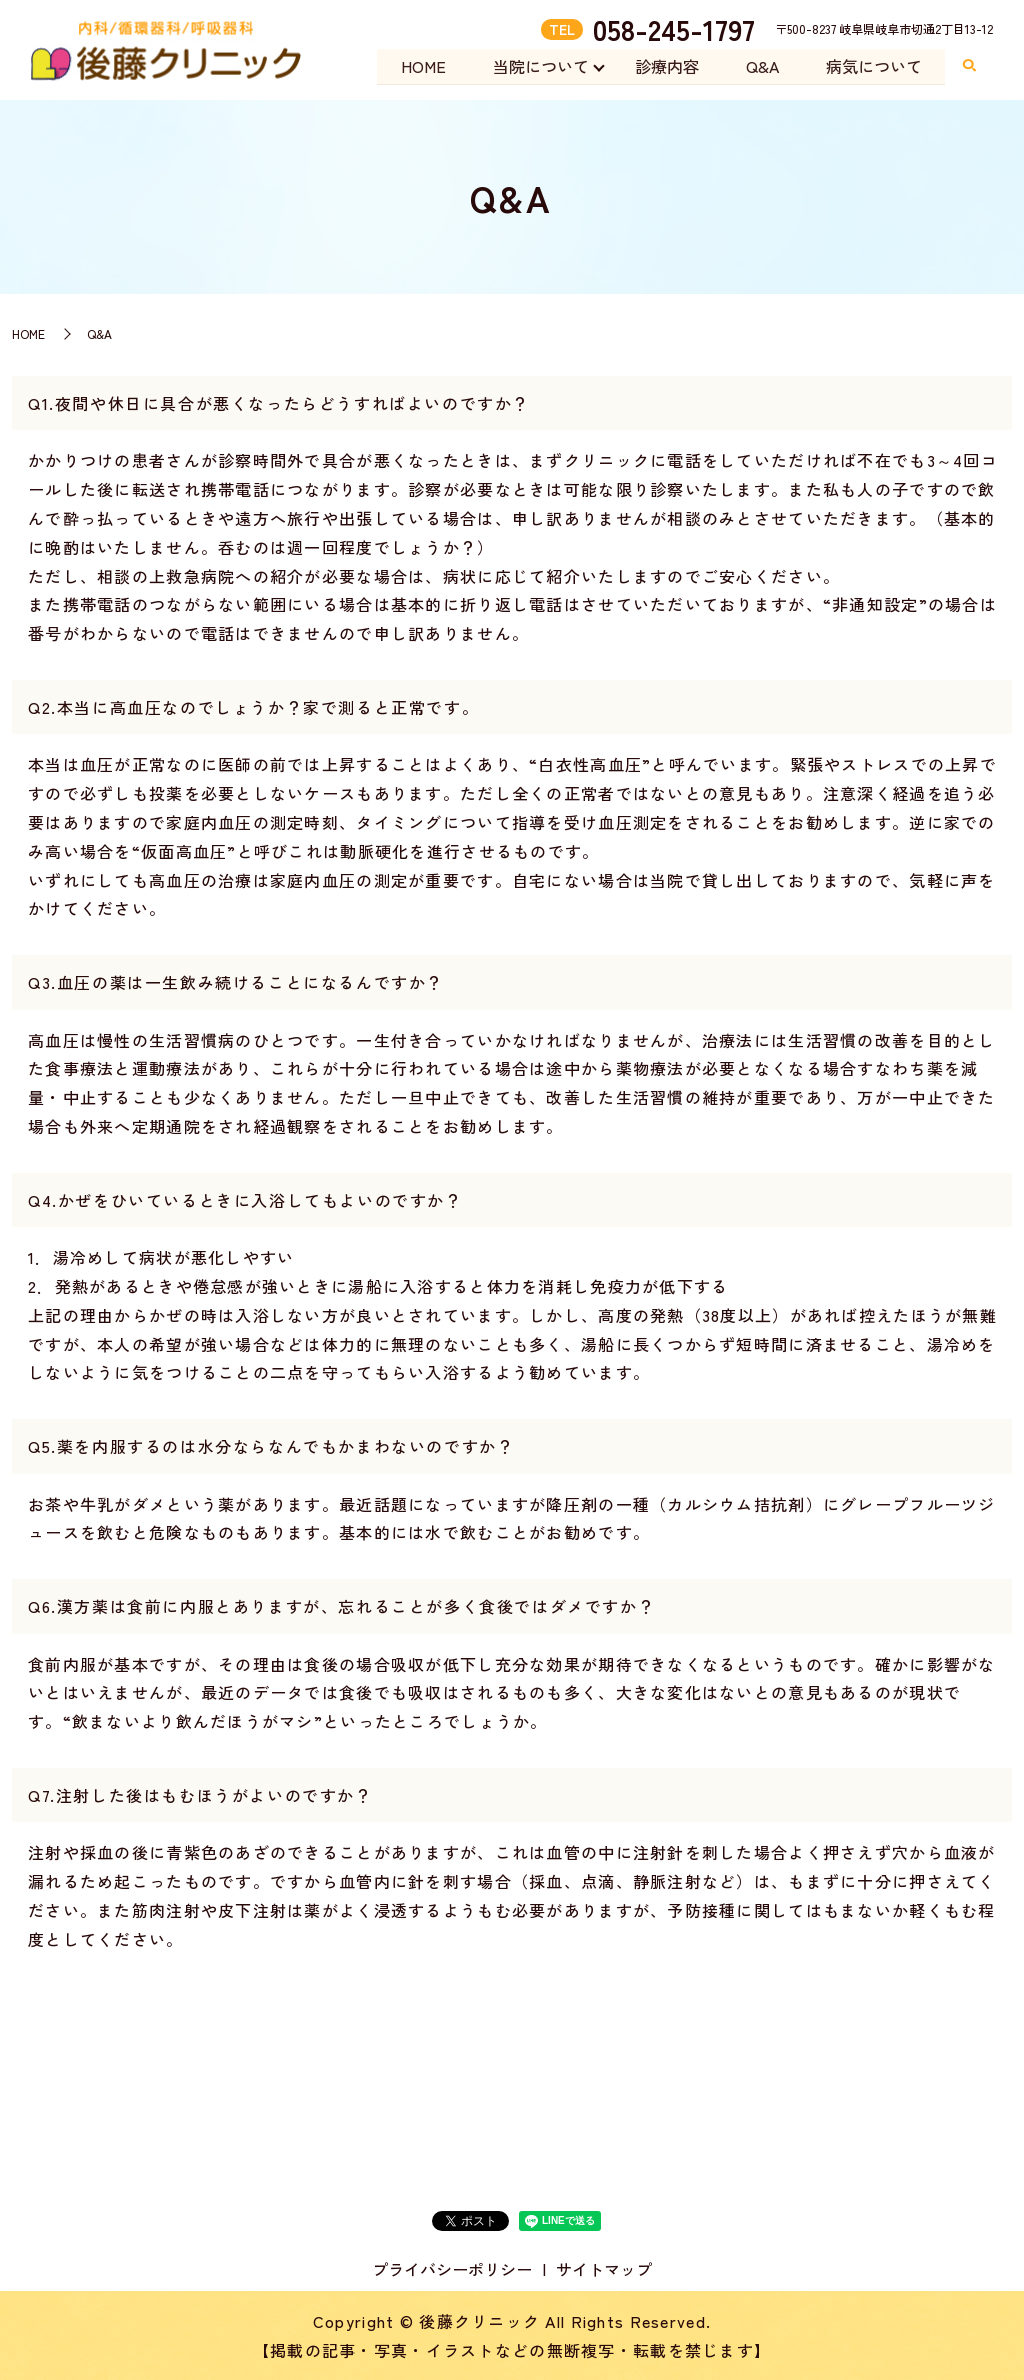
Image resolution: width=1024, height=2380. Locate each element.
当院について (536, 66)
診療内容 (664, 66)
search (969, 67)
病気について (873, 66)
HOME (417, 66)
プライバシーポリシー (452, 2269)
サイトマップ (604, 2269)
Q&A (760, 66)
